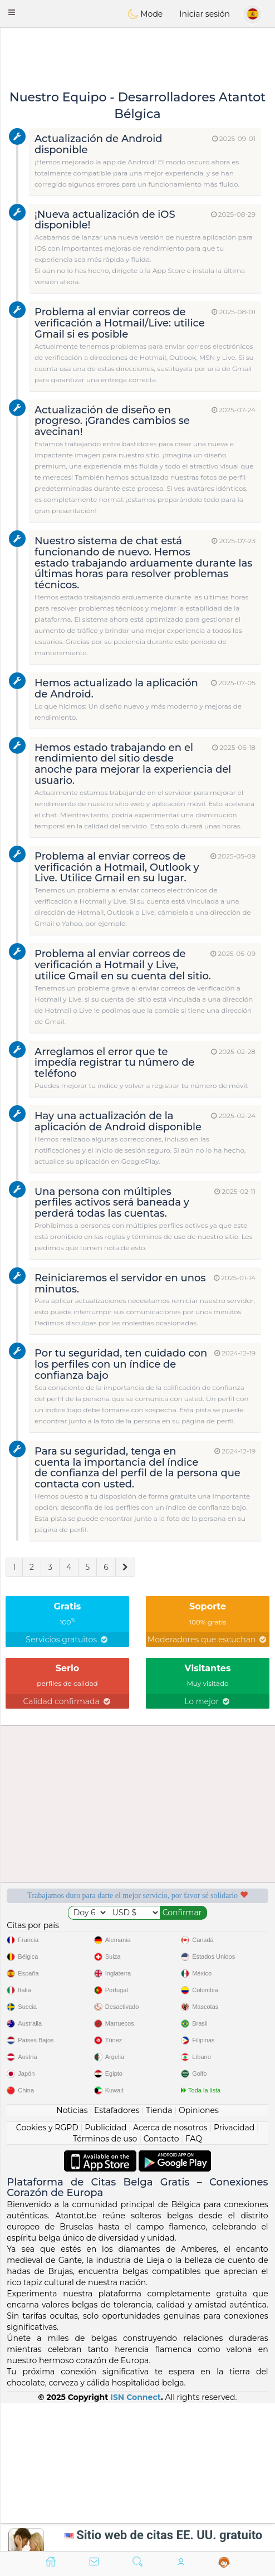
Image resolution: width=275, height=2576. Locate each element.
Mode (145, 13)
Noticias (71, 2110)
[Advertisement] (137, 58)
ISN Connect (135, 2397)
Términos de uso (105, 2139)
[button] (11, 12)
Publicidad (105, 2128)
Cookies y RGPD (47, 2128)
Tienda (159, 2110)
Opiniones (199, 2110)
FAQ (193, 2139)
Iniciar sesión (204, 14)
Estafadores (117, 2110)
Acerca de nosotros (170, 2128)
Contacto (161, 2139)
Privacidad (234, 2128)
